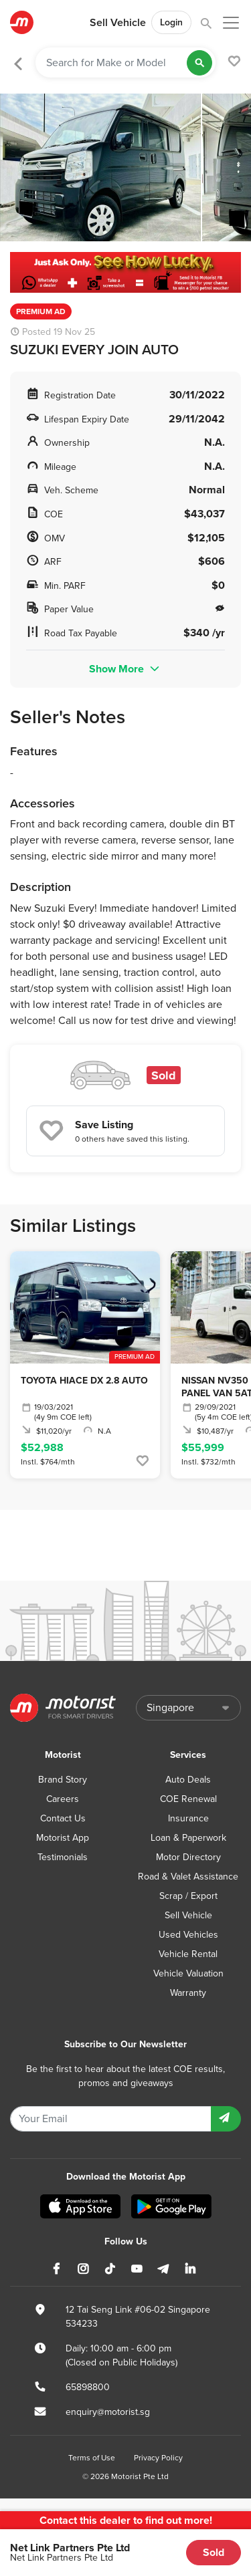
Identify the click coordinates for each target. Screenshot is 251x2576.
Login (171, 22)
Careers (62, 1799)
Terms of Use (91, 2457)
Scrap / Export (188, 1896)
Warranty (188, 1993)
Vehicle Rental (188, 1954)
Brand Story (62, 1779)
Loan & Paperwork (188, 1837)
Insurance (188, 1818)
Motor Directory (188, 1857)
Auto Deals (188, 1779)
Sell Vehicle (118, 22)
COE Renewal (188, 1799)
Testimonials (62, 1857)
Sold (213, 2552)
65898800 (88, 2387)
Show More (125, 668)
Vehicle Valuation (188, 1973)
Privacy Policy (158, 2457)
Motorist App (62, 1837)
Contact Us (63, 1818)
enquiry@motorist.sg (108, 2412)
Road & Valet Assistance (188, 1876)
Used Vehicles (188, 1934)
